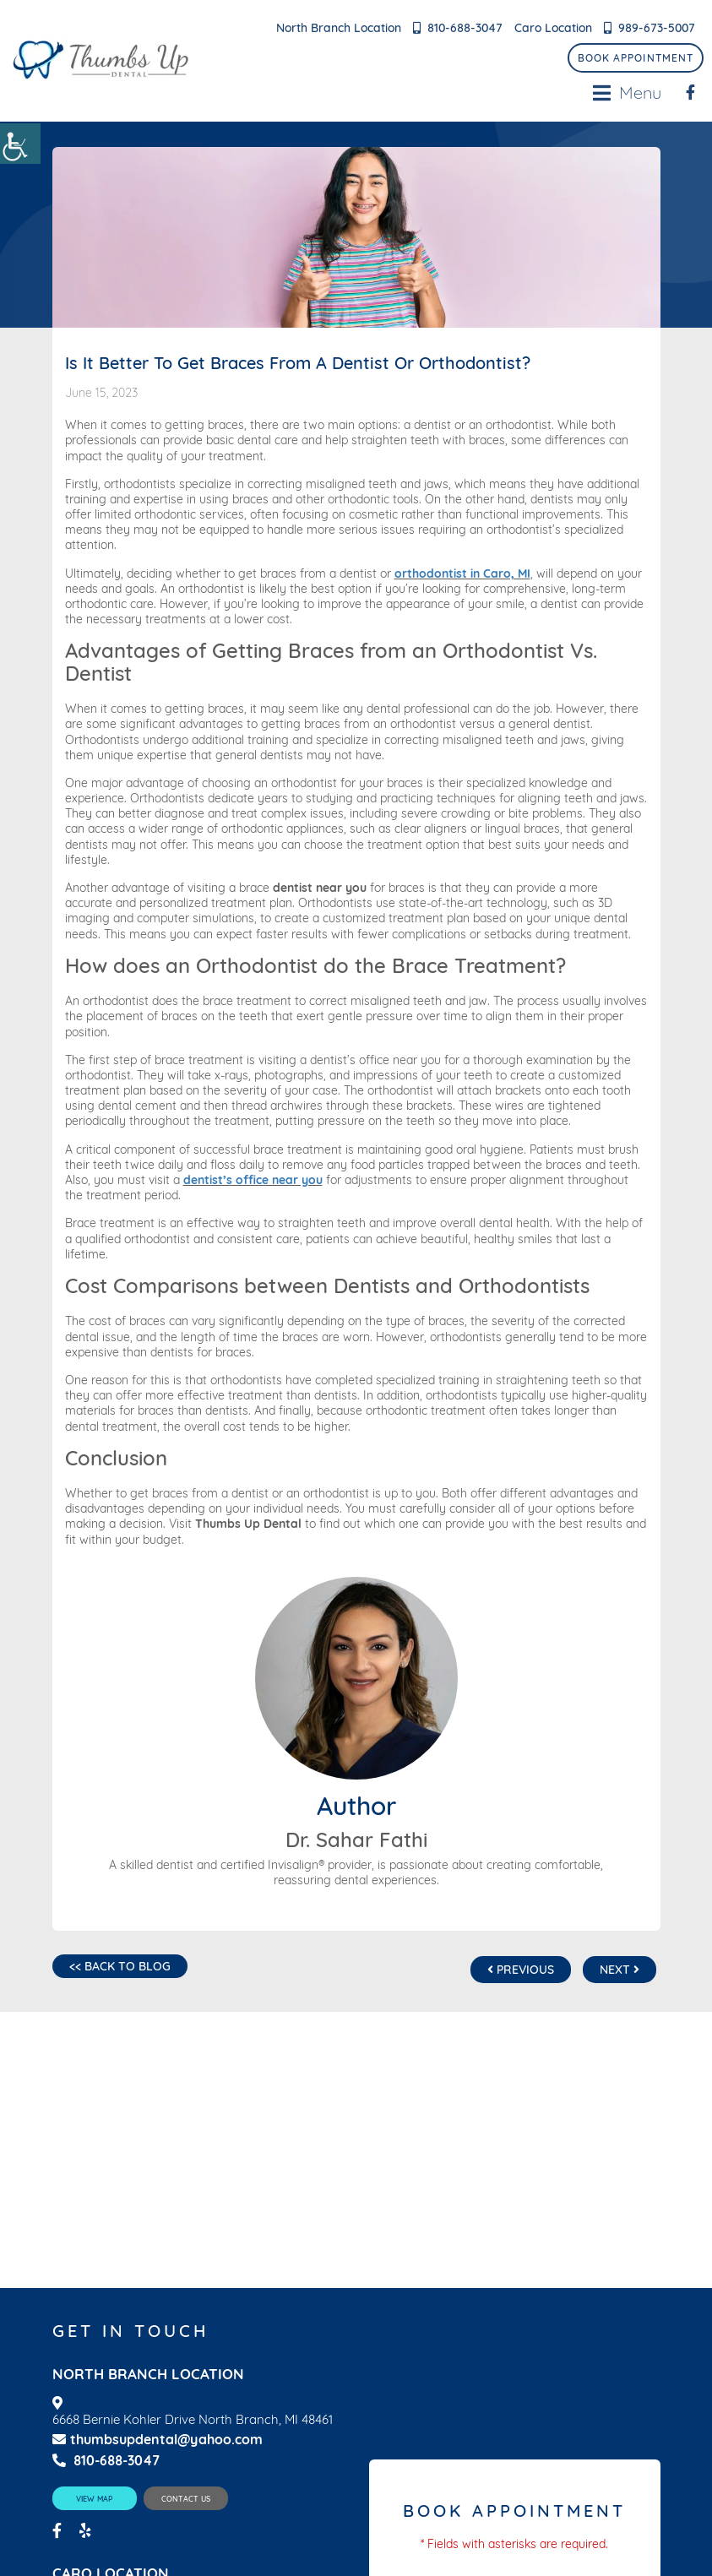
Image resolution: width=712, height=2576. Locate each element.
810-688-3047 (465, 27)
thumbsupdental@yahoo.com (157, 2440)
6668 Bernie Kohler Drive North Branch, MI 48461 (192, 2419)
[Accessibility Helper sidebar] (20, 143)
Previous (520, 1969)
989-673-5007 (656, 27)
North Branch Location (338, 27)
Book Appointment (635, 58)
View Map (94, 2498)
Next (619, 1969)
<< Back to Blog (120, 1966)
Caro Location (553, 27)
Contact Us (185, 2498)
